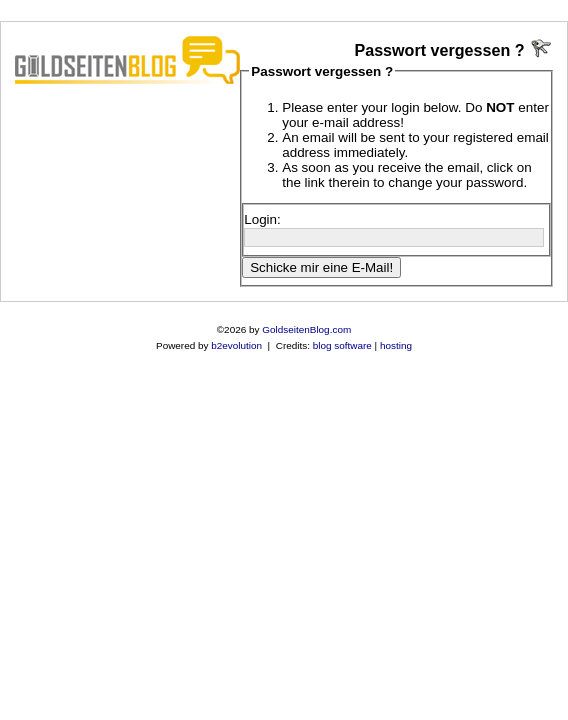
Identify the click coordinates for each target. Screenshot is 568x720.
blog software (342, 345)
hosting (396, 345)
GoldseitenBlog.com (306, 329)
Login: (262, 219)
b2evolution (236, 345)
